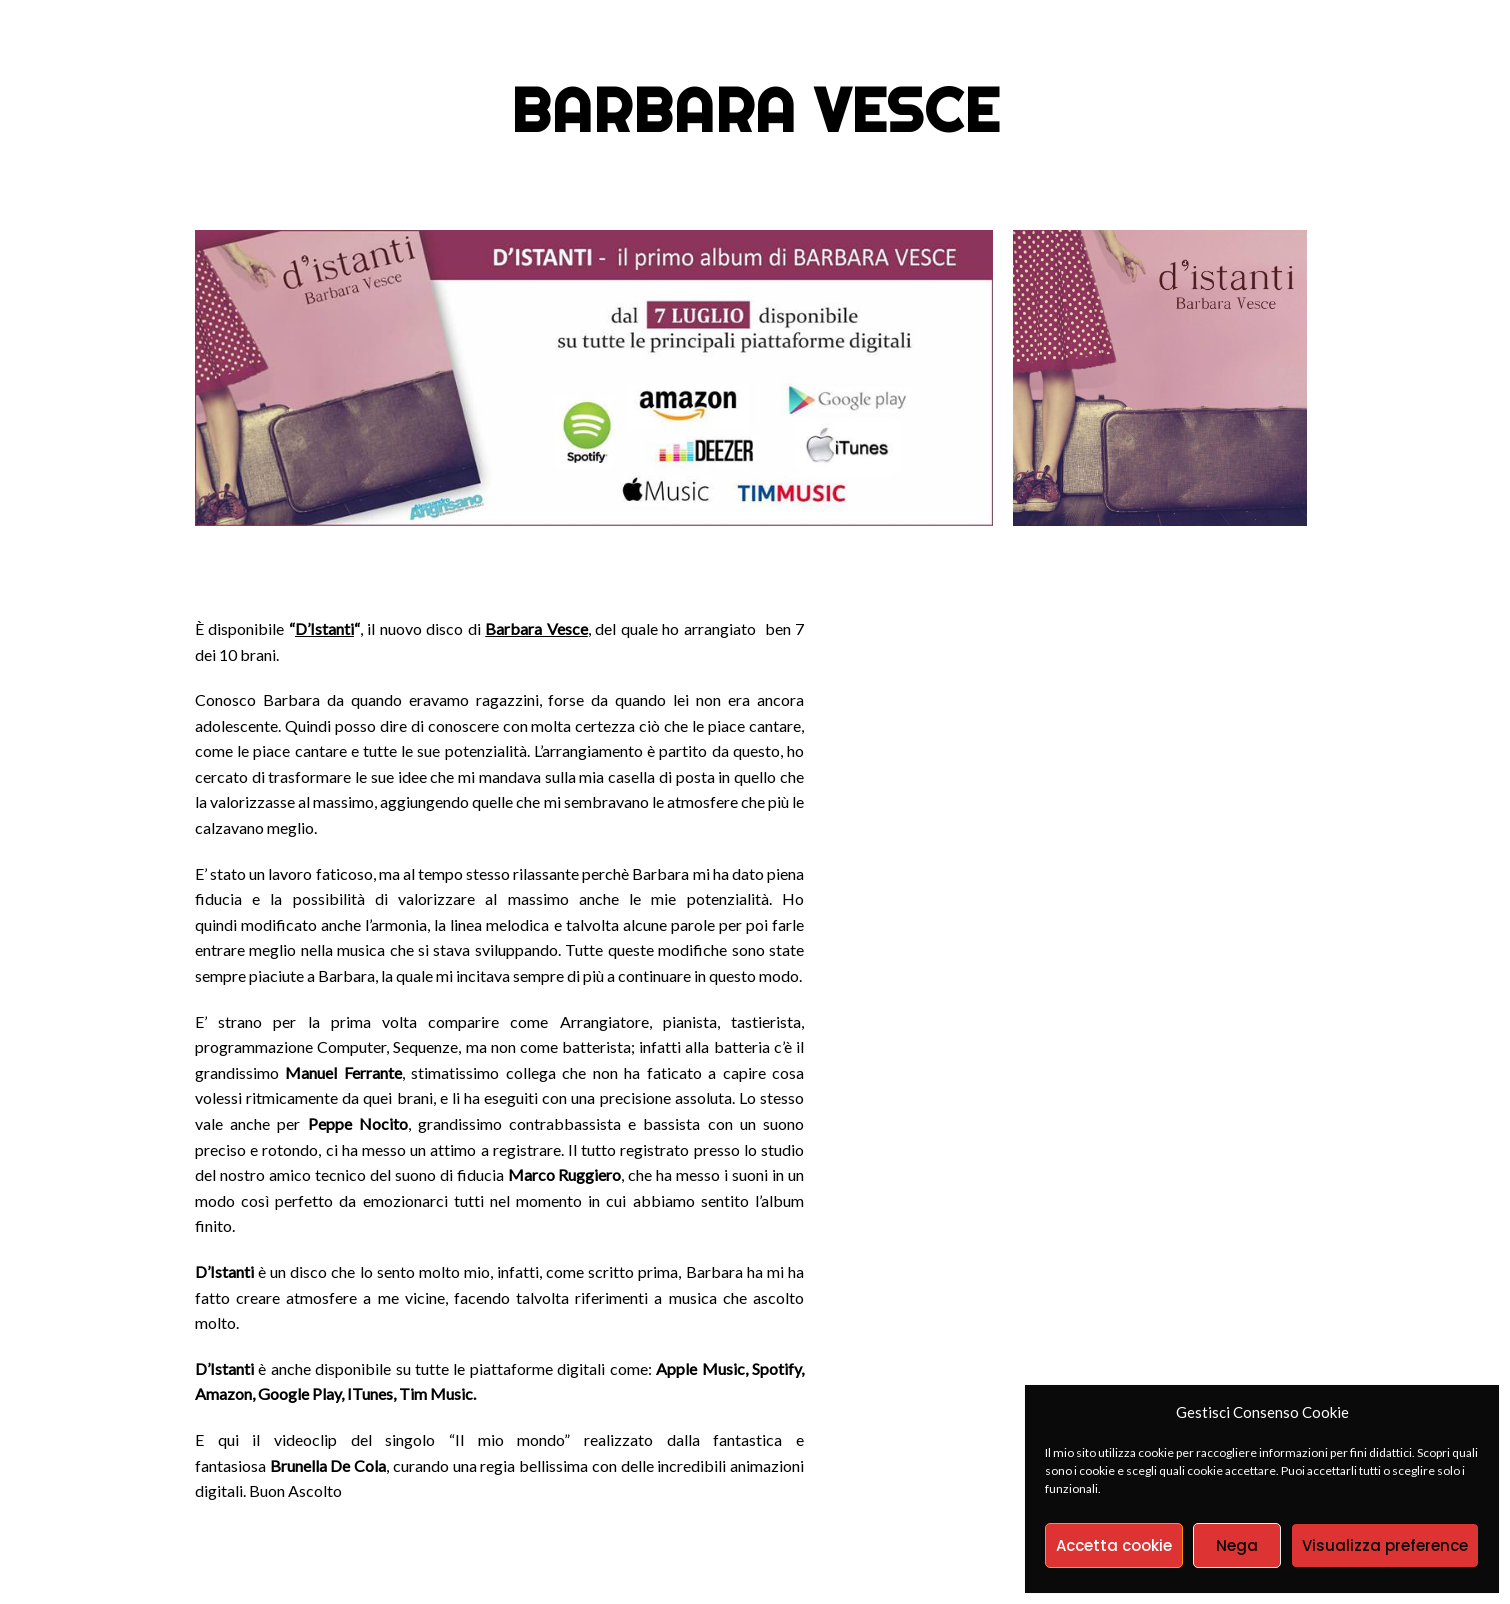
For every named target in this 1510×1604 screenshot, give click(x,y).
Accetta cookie (1114, 1545)
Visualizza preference (1385, 1545)
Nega (1237, 1545)
